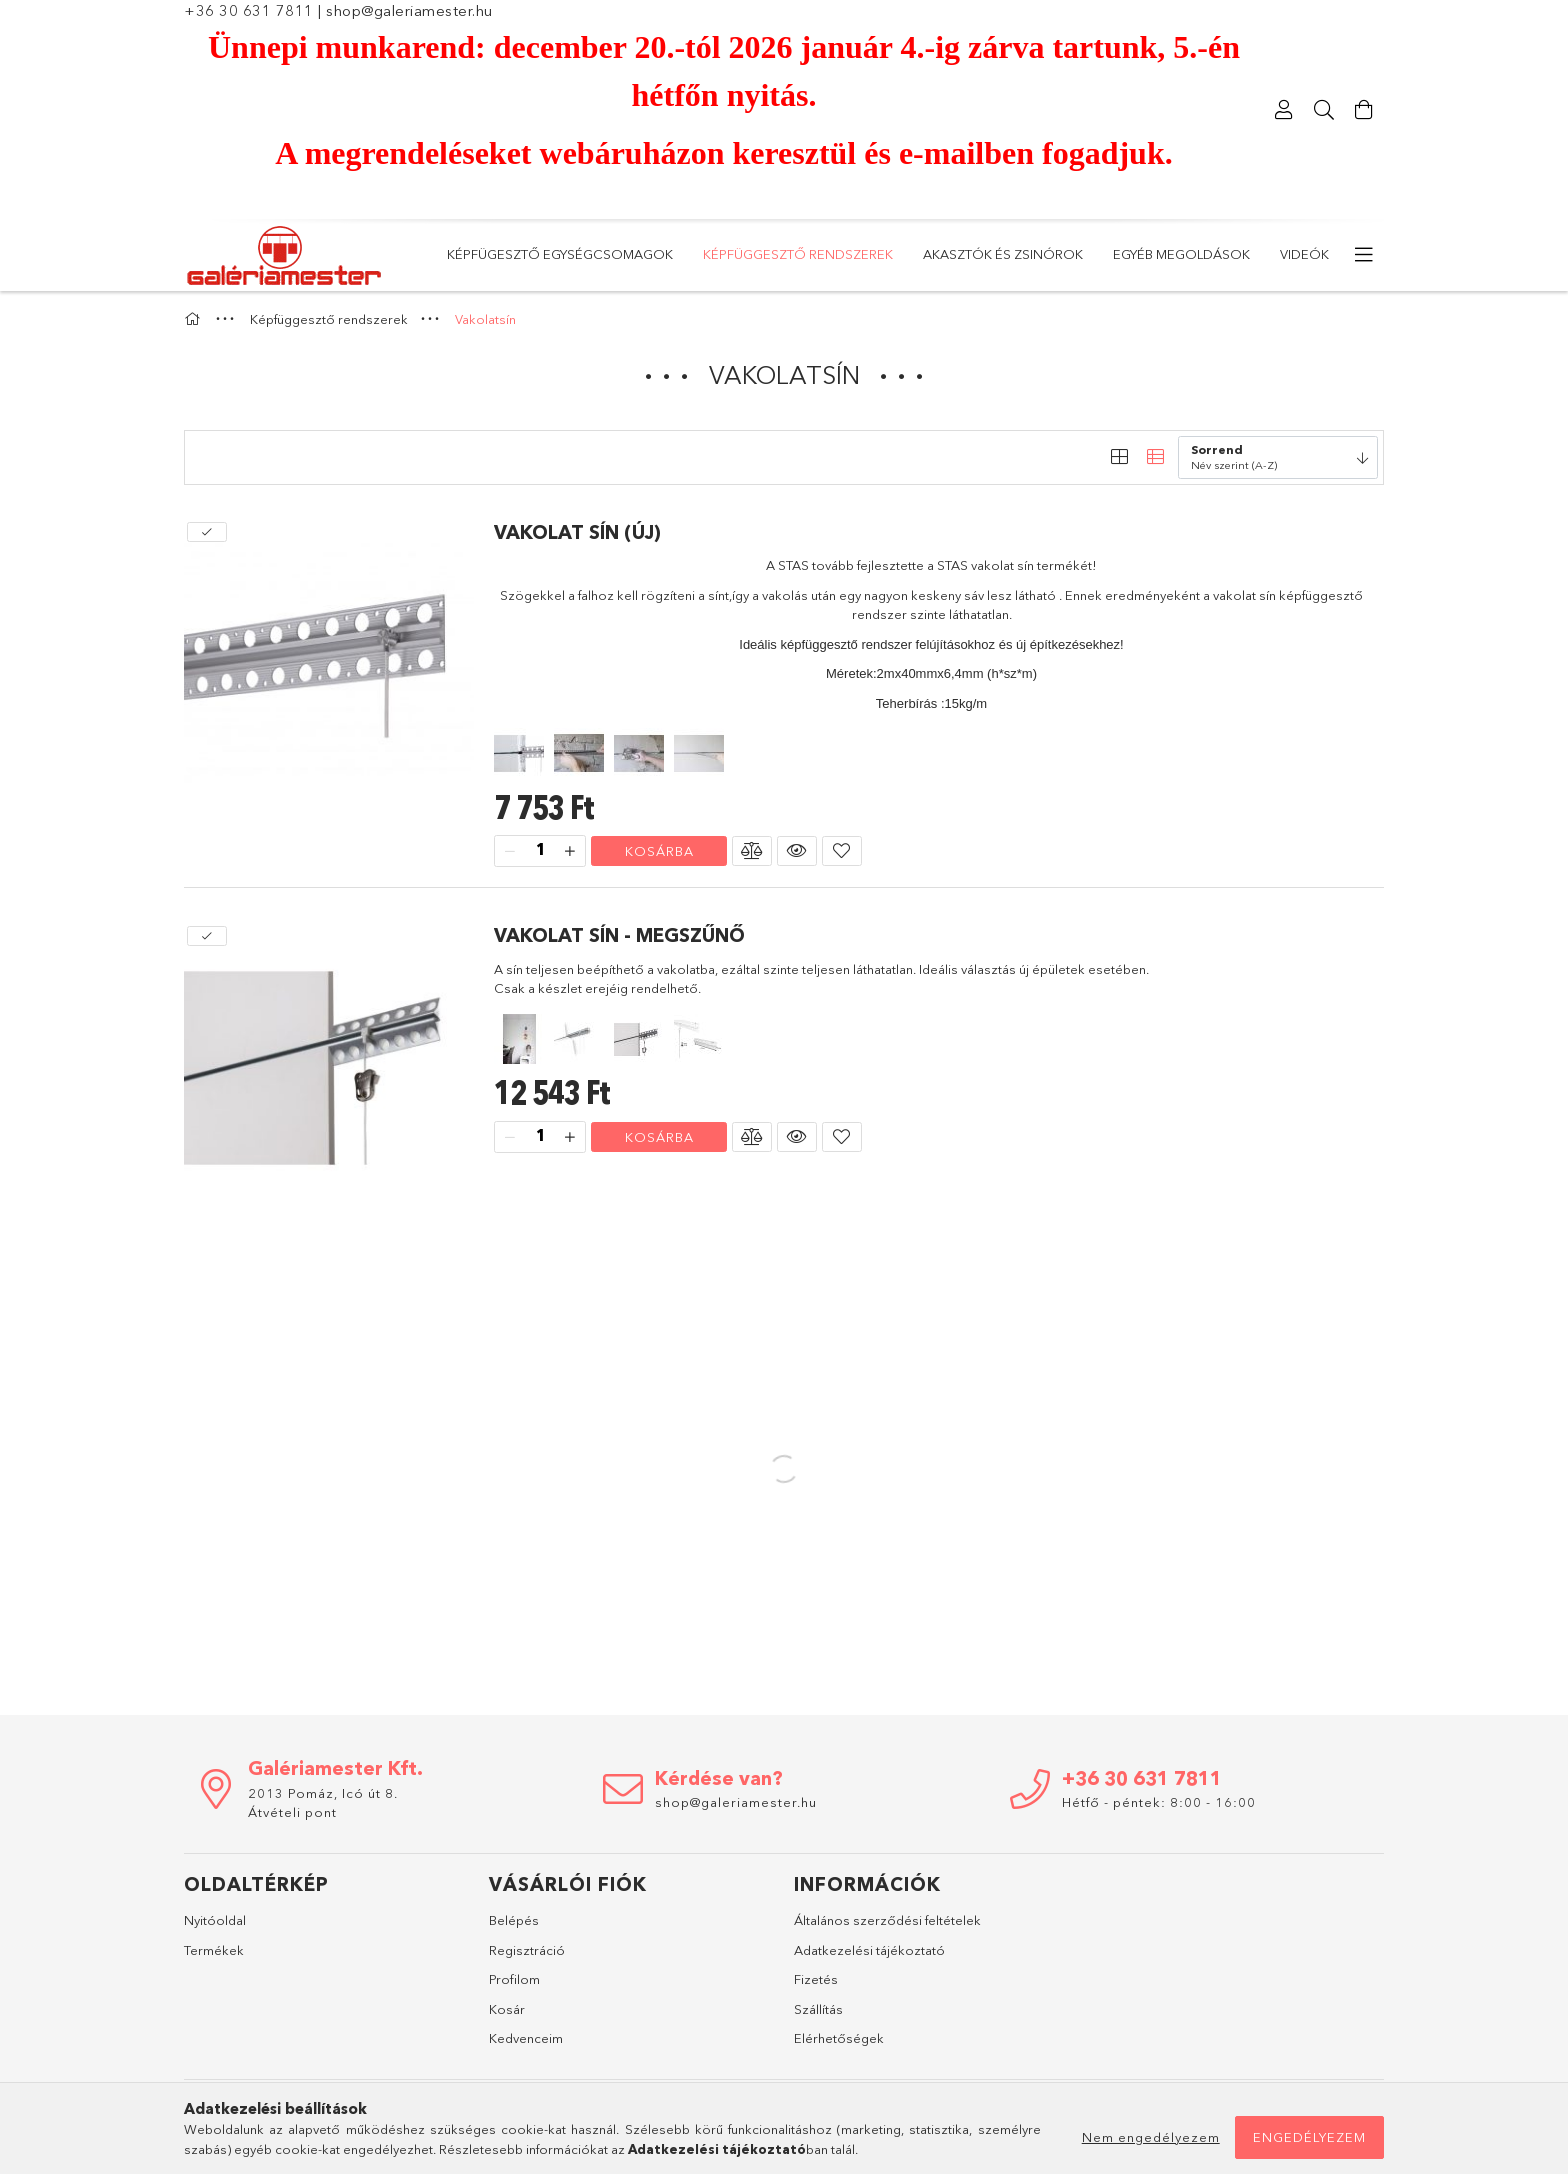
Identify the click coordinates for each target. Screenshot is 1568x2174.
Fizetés (816, 1979)
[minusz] (510, 851)
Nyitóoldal (215, 1920)
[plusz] (570, 851)
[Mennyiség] (540, 851)
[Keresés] (1324, 110)
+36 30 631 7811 (249, 10)
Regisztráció (527, 1950)
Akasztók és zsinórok (1003, 254)
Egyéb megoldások (1181, 254)
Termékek (214, 1950)
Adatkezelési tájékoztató (869, 1950)
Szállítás (818, 2009)
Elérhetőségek (839, 2038)
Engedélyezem (1309, 2137)
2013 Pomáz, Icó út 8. (323, 1793)
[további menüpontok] (1364, 255)
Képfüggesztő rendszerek (798, 254)
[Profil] (1284, 110)
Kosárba (659, 851)
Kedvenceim (526, 2038)
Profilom (514, 1979)
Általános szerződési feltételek (887, 1920)
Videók (1304, 254)
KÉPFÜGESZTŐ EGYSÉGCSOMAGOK (560, 254)
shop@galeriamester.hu (409, 10)
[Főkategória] (195, 319)
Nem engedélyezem (1151, 2137)
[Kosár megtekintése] (1364, 110)
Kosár (507, 2009)
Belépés (514, 1920)
